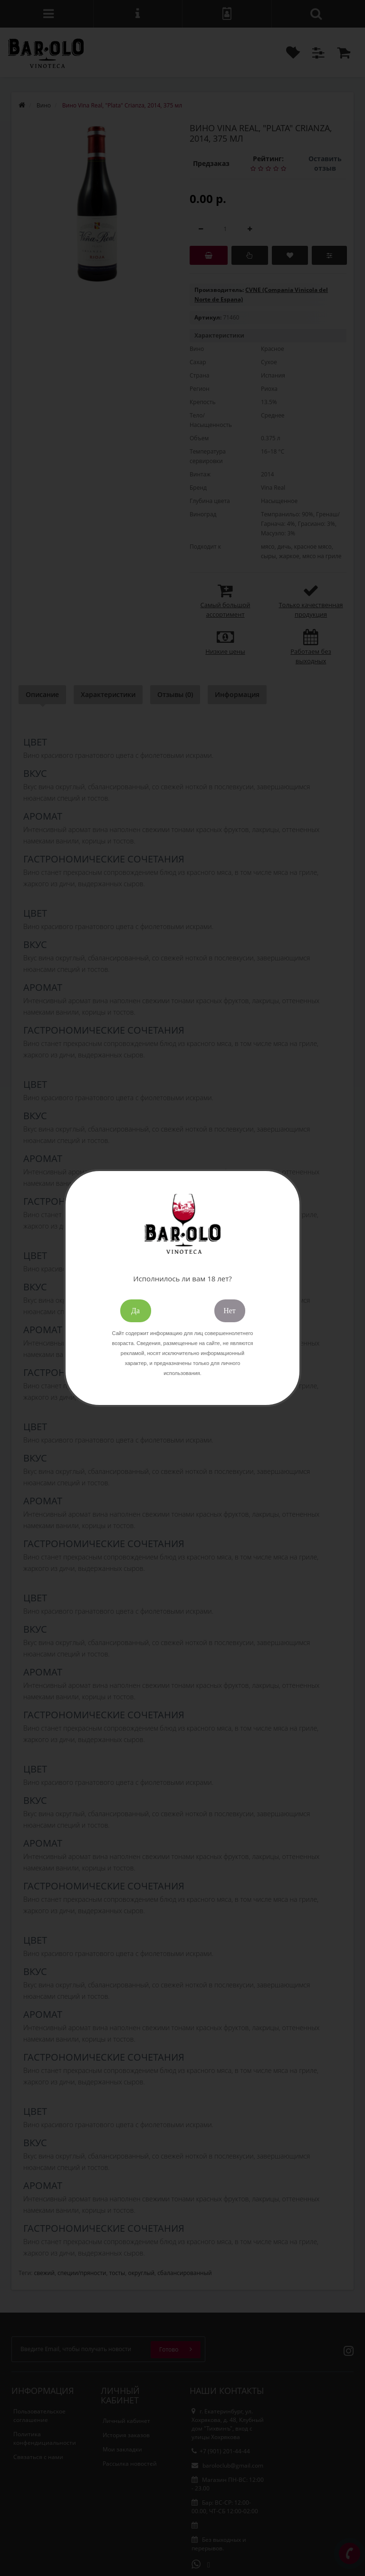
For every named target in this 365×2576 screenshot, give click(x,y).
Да (135, 1311)
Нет (229, 1311)
